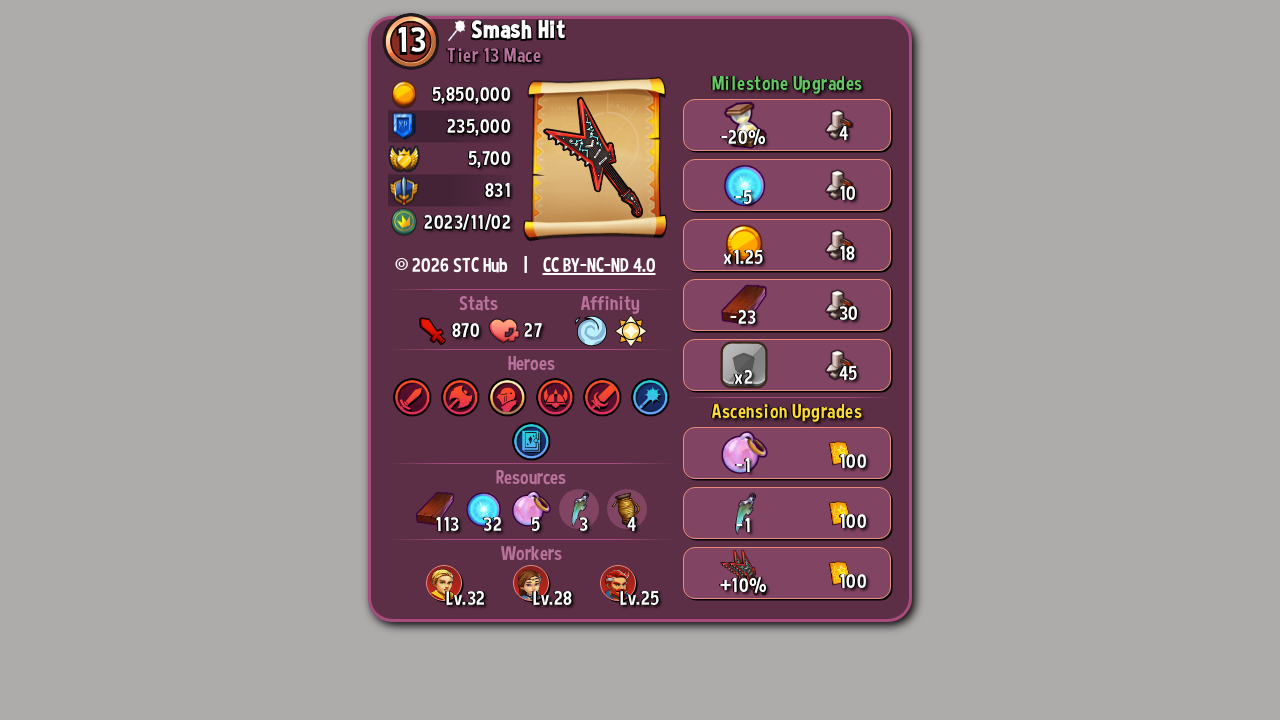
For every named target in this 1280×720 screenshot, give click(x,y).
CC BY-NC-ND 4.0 (599, 265)
